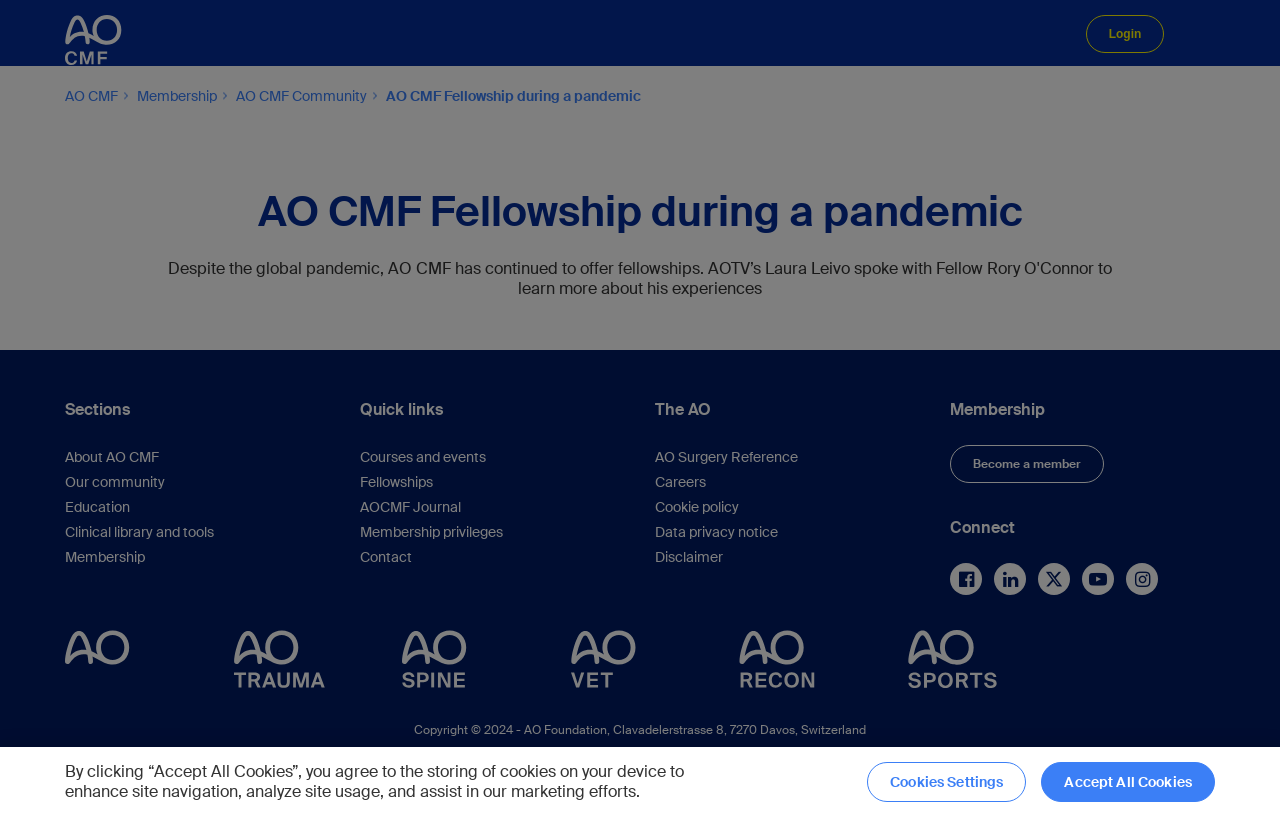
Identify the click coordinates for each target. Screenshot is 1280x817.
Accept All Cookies (1128, 782)
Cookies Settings (946, 782)
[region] (640, 782)
